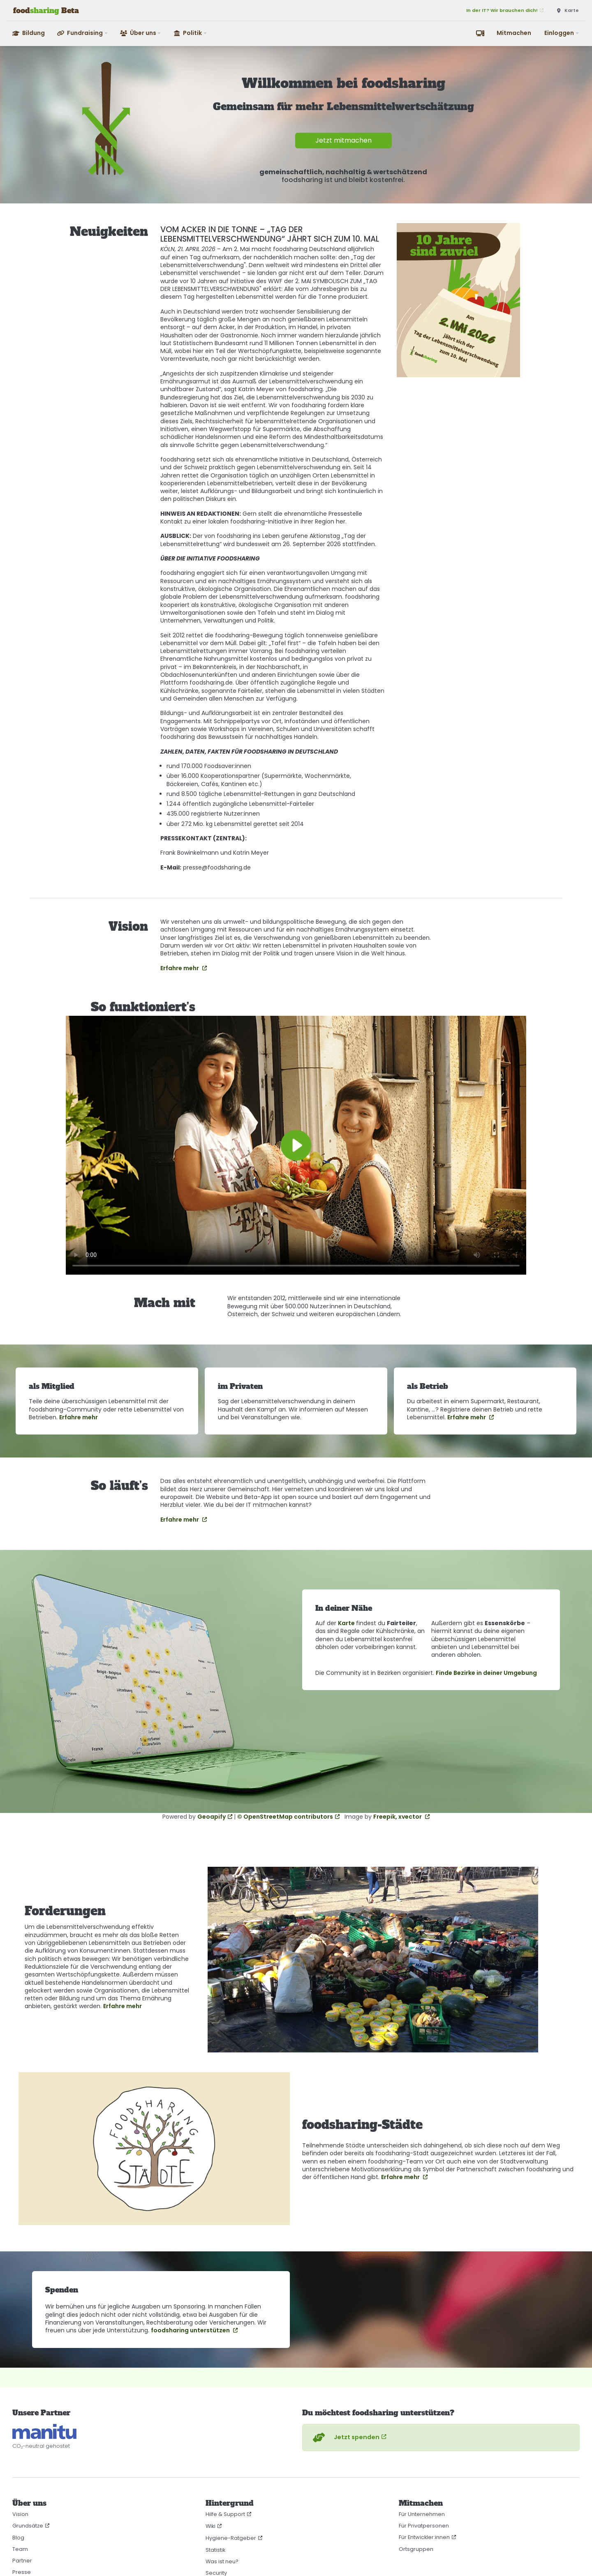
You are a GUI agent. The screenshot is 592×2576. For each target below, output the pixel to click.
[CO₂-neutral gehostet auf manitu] (44, 2432)
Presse (21, 2572)
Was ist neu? (222, 2561)
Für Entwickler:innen (424, 2537)
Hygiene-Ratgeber (231, 2537)
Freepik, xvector (398, 1817)
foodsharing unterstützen (191, 2330)
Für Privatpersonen (424, 2525)
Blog (18, 2537)
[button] (82, 33)
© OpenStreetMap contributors (285, 1817)
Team (20, 2549)
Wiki (210, 2526)
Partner (22, 2560)
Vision (20, 2514)
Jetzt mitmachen (343, 140)
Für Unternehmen (422, 2514)
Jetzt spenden (345, 2437)
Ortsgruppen (416, 2549)
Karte (347, 1623)
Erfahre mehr (180, 968)
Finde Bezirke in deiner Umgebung (486, 1673)
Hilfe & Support (225, 2514)
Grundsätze (27, 2525)
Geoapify (211, 1817)
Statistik (215, 2549)
